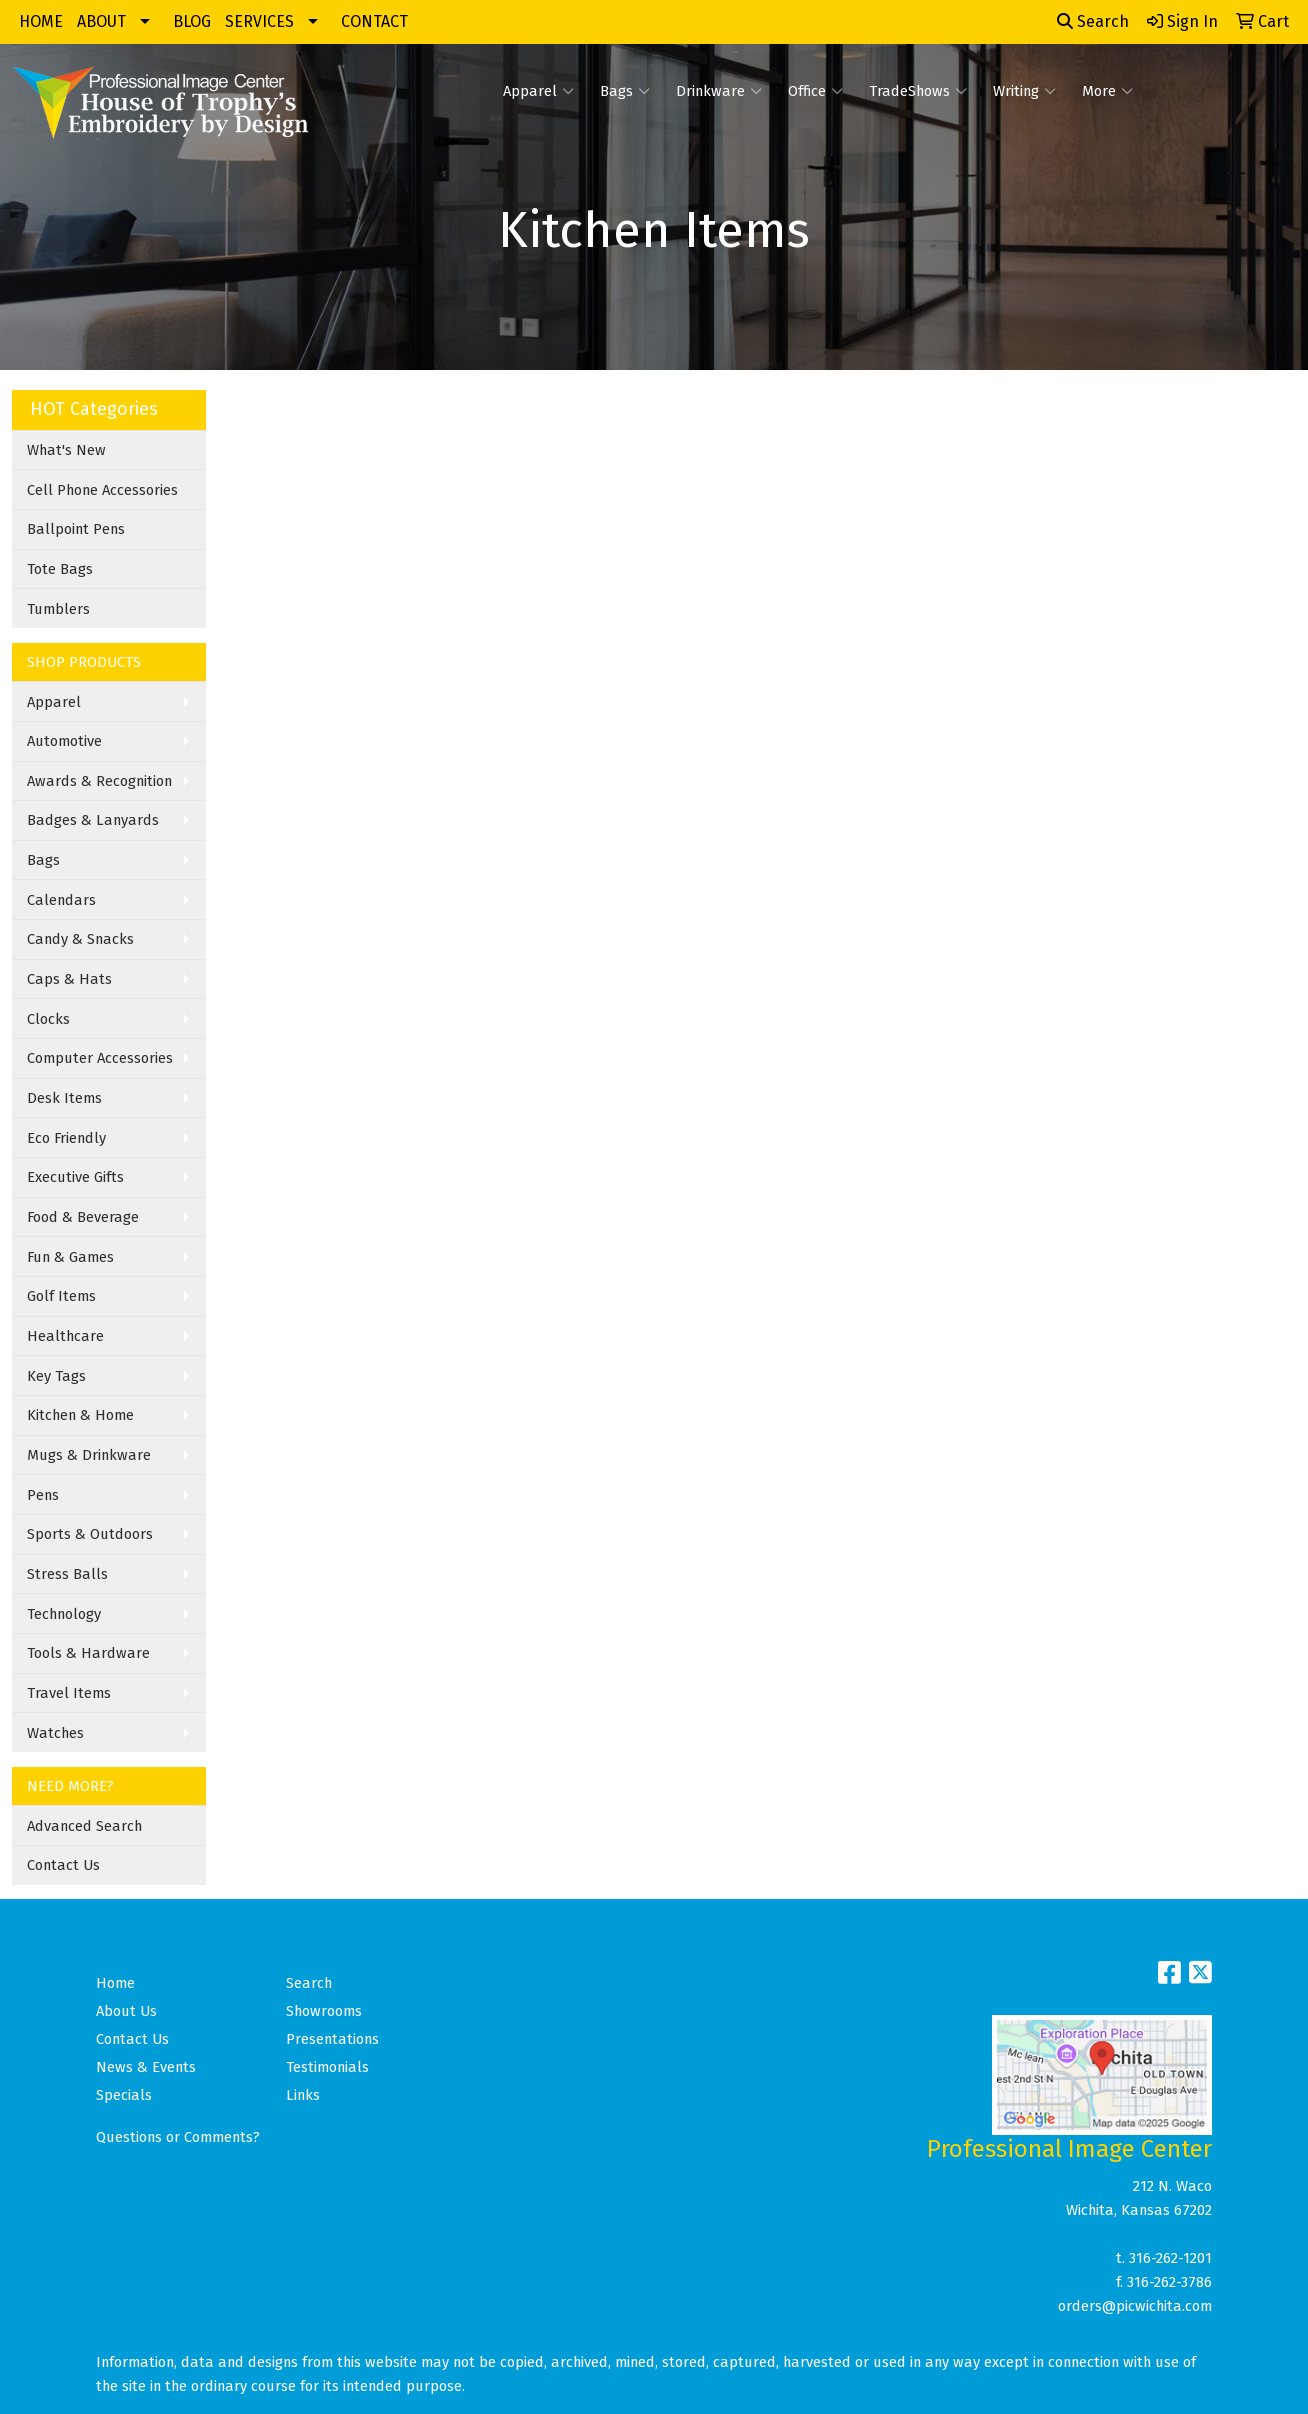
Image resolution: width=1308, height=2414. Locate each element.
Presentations (332, 2039)
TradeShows (918, 91)
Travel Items (69, 1693)
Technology (64, 1614)
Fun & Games (70, 1257)
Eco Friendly (66, 1138)
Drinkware (719, 91)
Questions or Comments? (178, 2137)
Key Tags (56, 1376)
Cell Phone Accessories (102, 490)
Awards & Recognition (99, 781)
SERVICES (259, 21)
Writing (1024, 91)
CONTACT (374, 21)
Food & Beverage (83, 1217)
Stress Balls (67, 1574)
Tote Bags (60, 569)
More (1107, 91)
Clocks (48, 1019)
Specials (124, 2095)
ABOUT (101, 21)
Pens (43, 1495)
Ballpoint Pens (76, 529)
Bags (625, 91)
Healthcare (65, 1336)
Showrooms (324, 2011)
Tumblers (58, 609)
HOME (41, 21)
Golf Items (61, 1296)
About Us (126, 2011)
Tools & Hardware (88, 1653)
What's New (66, 450)
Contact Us (63, 1865)
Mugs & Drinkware (89, 1455)
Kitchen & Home (80, 1415)
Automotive (64, 741)
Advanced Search (84, 1826)
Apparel (538, 91)
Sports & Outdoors (90, 1534)
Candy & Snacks (80, 939)
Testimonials (327, 2067)
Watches (55, 1733)
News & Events (146, 2067)
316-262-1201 (1170, 2258)
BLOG (192, 21)
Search (1093, 21)
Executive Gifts (75, 1177)
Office (815, 91)
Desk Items (64, 1098)
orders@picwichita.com (1135, 2306)
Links (303, 2095)
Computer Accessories (100, 1058)
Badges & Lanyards (93, 820)
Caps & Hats (69, 979)
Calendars (61, 900)
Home (115, 1983)
